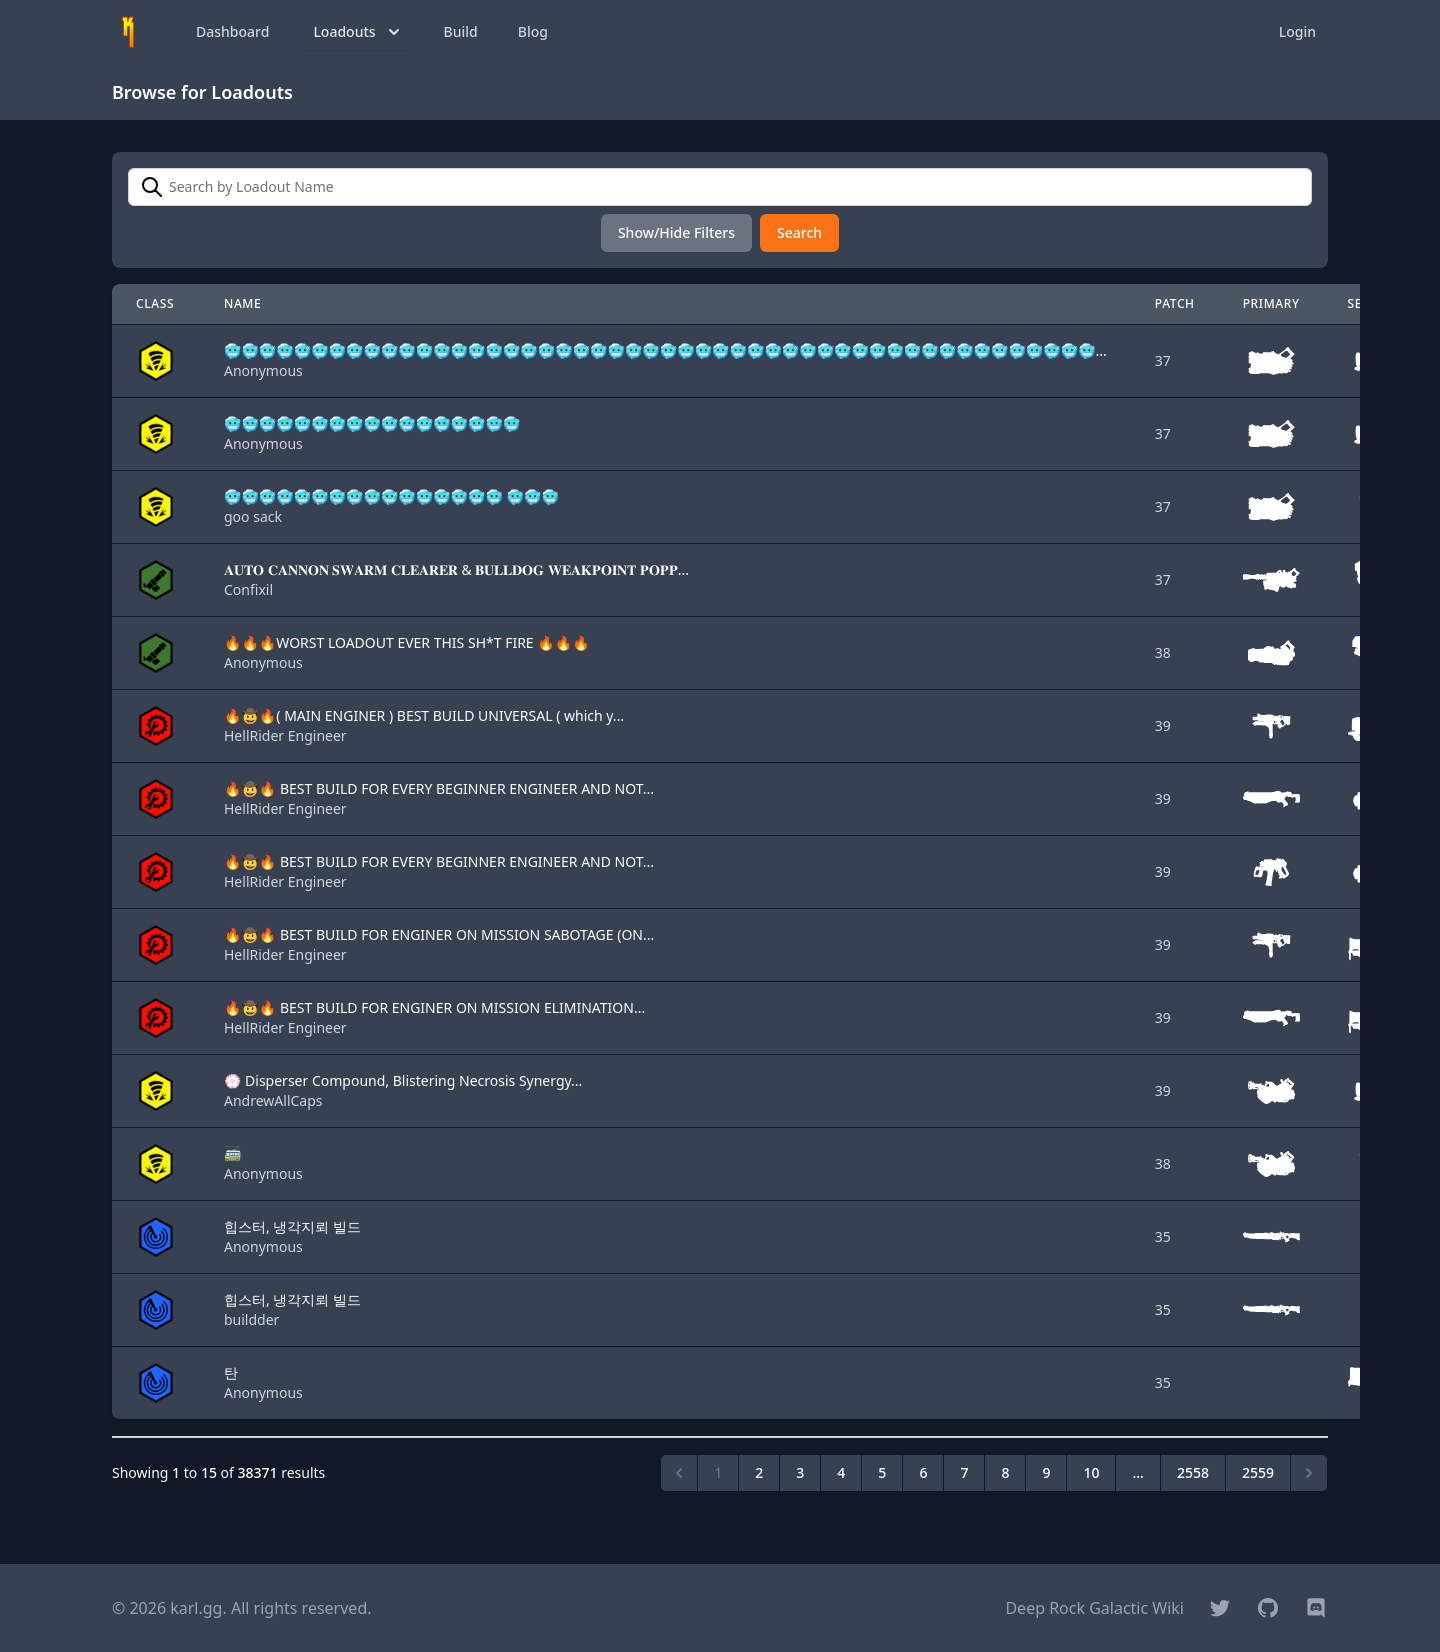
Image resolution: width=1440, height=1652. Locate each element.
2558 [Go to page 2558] (1193, 1472)
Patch (1175, 303)
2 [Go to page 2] (759, 1472)
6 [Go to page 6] (923, 1472)
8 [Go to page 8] (1005, 1472)
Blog (533, 31)
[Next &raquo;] (1309, 1473)
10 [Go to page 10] (1091, 1472)
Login (1297, 31)
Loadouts (358, 32)
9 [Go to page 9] (1046, 1472)
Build (461, 31)
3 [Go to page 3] (800, 1472)
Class (155, 303)
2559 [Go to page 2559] (1258, 1472)
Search (799, 232)
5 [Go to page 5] (882, 1472)
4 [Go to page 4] (841, 1472)
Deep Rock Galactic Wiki (1094, 1608)
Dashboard (232, 31)
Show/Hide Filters (676, 232)
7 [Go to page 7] (964, 1472)
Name (242, 303)
